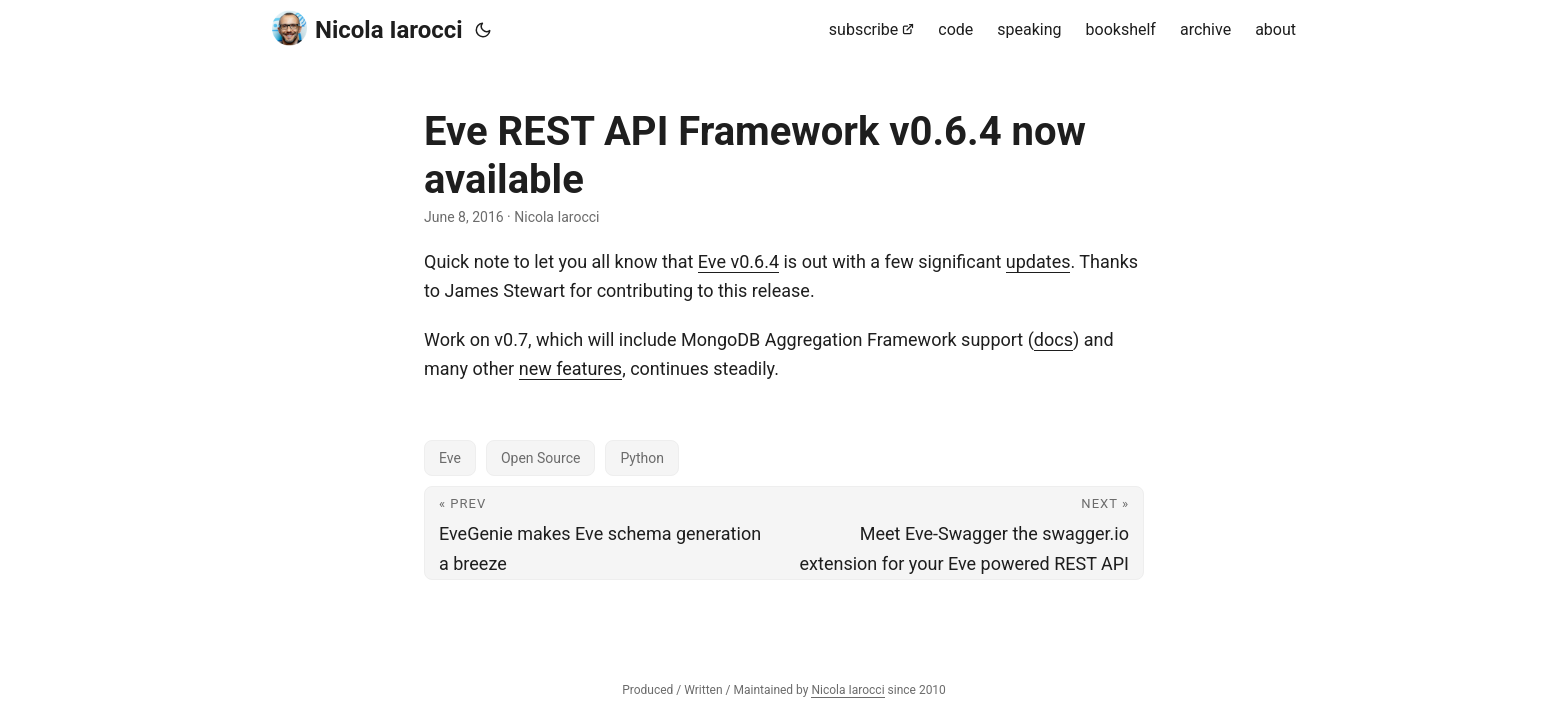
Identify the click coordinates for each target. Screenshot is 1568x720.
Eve (450, 458)
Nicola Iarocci (367, 28)
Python (642, 458)
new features (570, 368)
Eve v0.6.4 (738, 261)
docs (1053, 339)
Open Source (541, 458)
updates (1038, 261)
